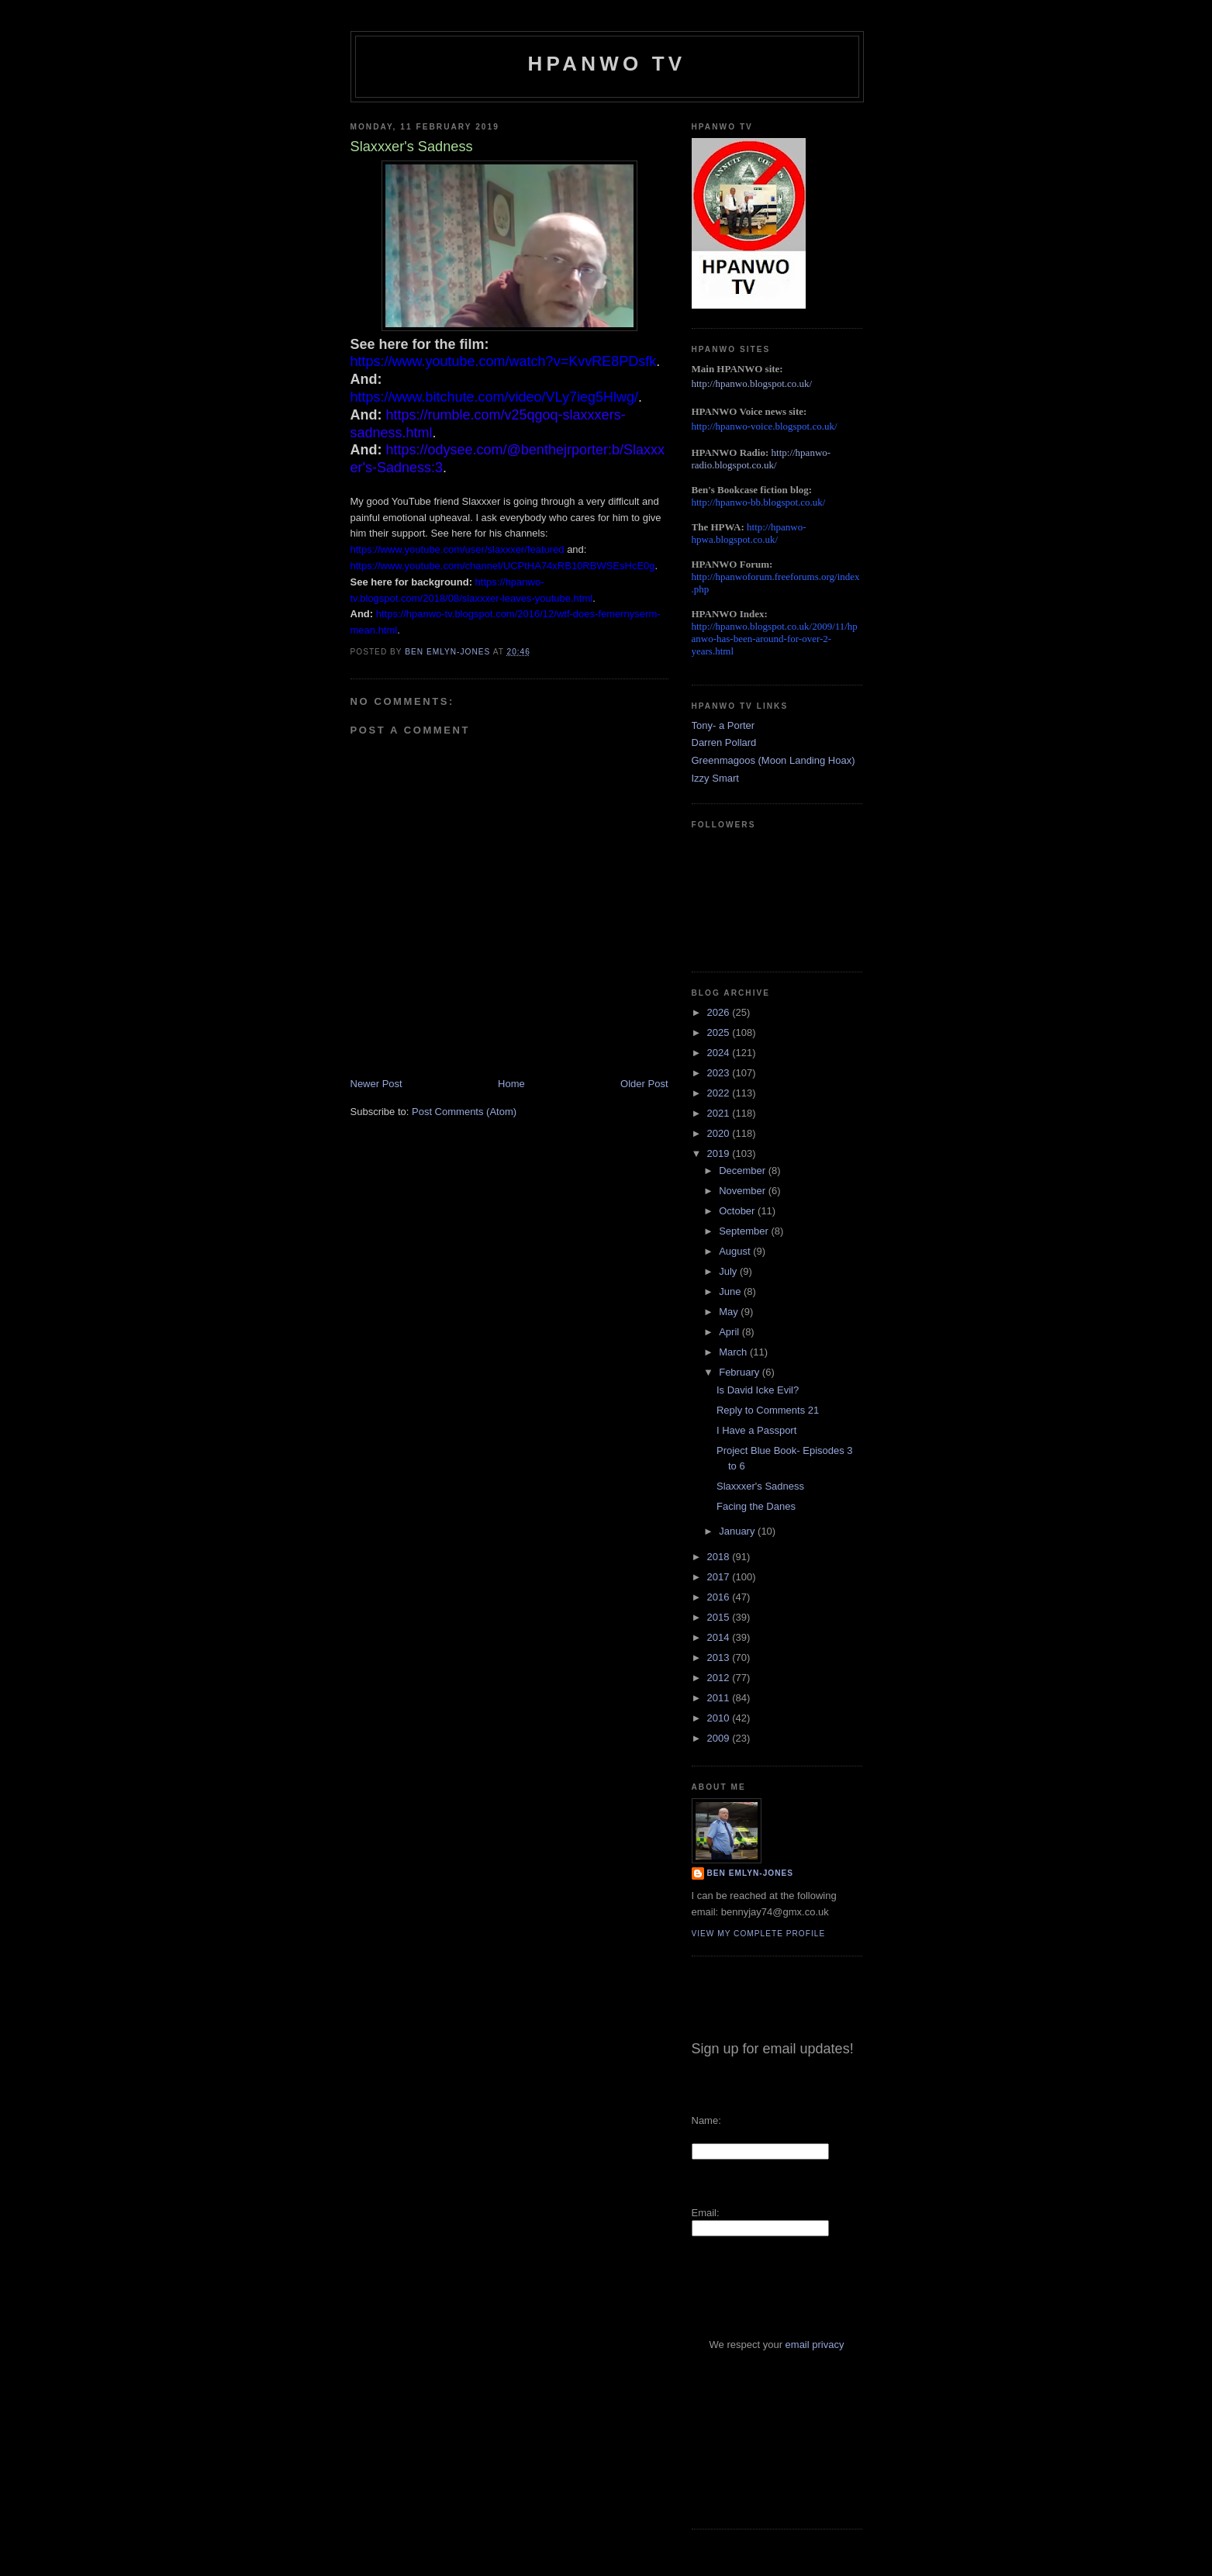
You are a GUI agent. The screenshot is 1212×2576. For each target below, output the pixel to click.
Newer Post (376, 1083)
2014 (720, 1637)
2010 (720, 1718)
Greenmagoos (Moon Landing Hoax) (773, 760)
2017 (720, 1577)
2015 (720, 1617)
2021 (720, 1113)
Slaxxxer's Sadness (760, 1486)
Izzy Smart (715, 778)
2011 (720, 1698)
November (743, 1190)
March (734, 1352)
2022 (720, 1093)
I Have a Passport (756, 1430)
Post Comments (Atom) (464, 1111)
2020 (720, 1133)
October (738, 1211)
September (745, 1231)
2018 (720, 1557)
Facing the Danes (756, 1506)
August (736, 1251)
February (740, 1372)
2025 (720, 1032)
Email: (706, 2213)
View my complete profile (759, 1933)
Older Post (644, 1083)
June (731, 1291)
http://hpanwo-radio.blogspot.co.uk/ (761, 459)
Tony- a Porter (723, 725)
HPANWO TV (607, 63)
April (730, 1332)
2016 (720, 1597)
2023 (720, 1073)
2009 (720, 1738)
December (743, 1170)
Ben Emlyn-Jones (750, 1873)
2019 (720, 1153)
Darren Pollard (724, 742)
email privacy (815, 2344)
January (738, 1531)
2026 (720, 1012)
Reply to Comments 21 (767, 1410)
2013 (720, 1657)
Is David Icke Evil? (757, 1390)
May (730, 1311)
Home (511, 1083)
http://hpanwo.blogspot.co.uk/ (752, 383)
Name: (706, 2120)
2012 (720, 1677)
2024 (720, 1052)
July (729, 1271)
